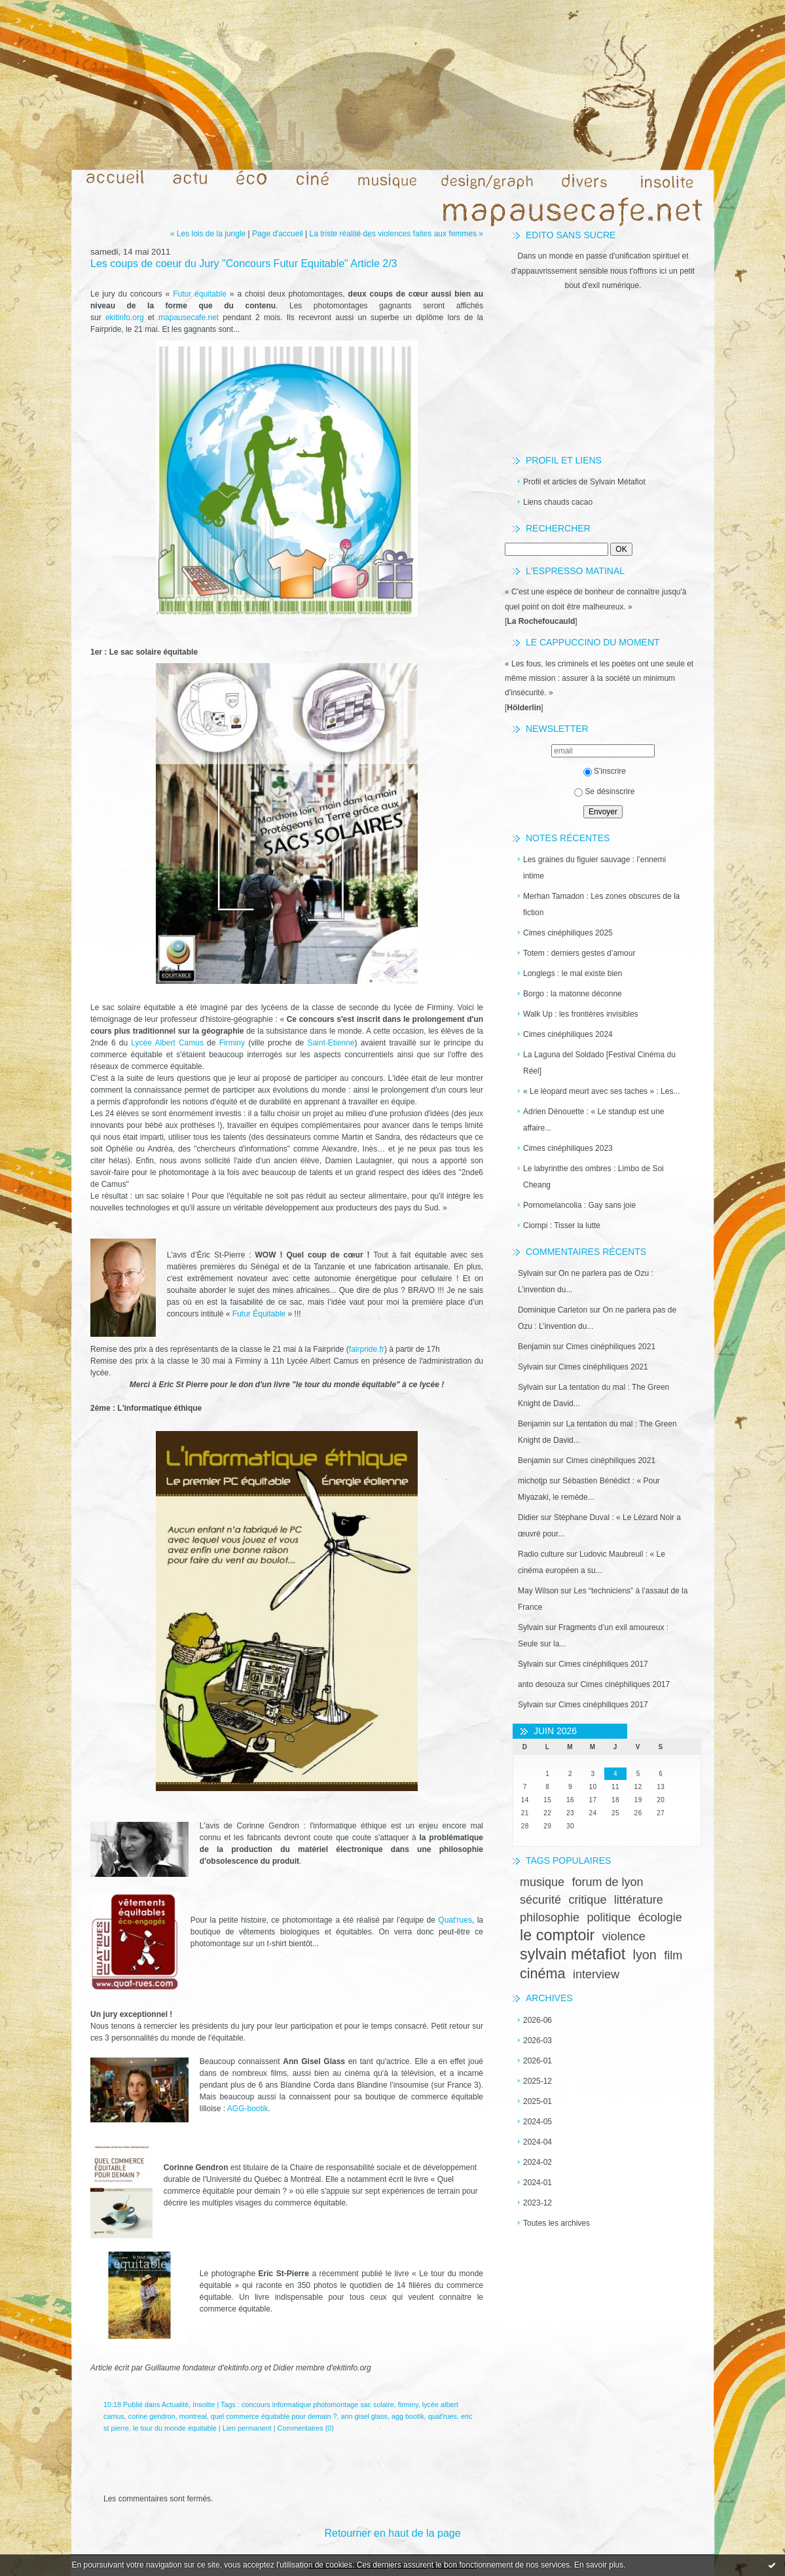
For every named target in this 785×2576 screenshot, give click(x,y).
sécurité (540, 1899)
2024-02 (537, 2162)
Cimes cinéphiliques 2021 (610, 1346)
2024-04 (537, 2142)
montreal (193, 2416)
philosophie (549, 1917)
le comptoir (557, 1935)
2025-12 (537, 2081)
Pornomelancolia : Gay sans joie (579, 1205)
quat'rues (442, 2416)
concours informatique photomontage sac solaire (318, 2404)
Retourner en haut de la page (392, 2533)
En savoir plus (598, 2564)
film (673, 1955)
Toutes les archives (556, 2223)
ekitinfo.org (124, 317)
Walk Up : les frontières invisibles (580, 1014)
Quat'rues (455, 1920)
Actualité (175, 2404)
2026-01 (537, 2060)
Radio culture (541, 1554)
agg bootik (408, 2416)
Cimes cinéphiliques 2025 (568, 932)
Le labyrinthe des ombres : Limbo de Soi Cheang (593, 1176)
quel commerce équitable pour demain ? (274, 2416)
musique (542, 1882)
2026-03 (537, 2040)
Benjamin (534, 1346)
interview (596, 1974)
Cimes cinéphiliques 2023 (568, 1148)
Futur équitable (200, 294)
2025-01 (537, 2101)
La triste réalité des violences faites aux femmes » (396, 233)
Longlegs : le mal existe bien (572, 973)
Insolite (203, 2404)
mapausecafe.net (188, 317)
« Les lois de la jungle (208, 233)
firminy (408, 2404)
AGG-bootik (247, 2108)
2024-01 (537, 2182)
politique (608, 1917)
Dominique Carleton (552, 1310)
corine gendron (151, 2416)
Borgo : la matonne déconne (572, 993)
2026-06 (537, 2020)
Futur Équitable (258, 1313)
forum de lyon (607, 1882)
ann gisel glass (364, 2416)
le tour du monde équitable (175, 2428)
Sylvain (530, 1273)
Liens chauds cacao (558, 502)
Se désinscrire (604, 791)
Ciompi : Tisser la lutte (561, 1225)
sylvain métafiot (572, 1954)
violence (624, 1936)
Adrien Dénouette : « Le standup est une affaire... (594, 1120)
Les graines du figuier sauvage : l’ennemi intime (594, 867)
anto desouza (541, 1684)
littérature (638, 1899)
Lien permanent (247, 2428)
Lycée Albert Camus (166, 1042)
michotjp (532, 1480)
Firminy (232, 1042)
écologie (660, 1917)
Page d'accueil (277, 233)
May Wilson (538, 1590)
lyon (645, 1955)
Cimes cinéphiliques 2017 (603, 1664)
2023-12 (537, 2202)
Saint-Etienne (330, 1042)
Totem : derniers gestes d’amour (579, 953)
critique (587, 1899)
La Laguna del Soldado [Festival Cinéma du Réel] (599, 1063)
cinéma (543, 1973)
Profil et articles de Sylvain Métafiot (584, 481)
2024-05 (537, 2121)
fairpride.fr (366, 1349)
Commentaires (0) (306, 2428)
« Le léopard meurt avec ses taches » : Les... (601, 1091)
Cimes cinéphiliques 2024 (568, 1034)
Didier (528, 1517)
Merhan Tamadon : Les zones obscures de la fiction (601, 904)
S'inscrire (604, 771)
